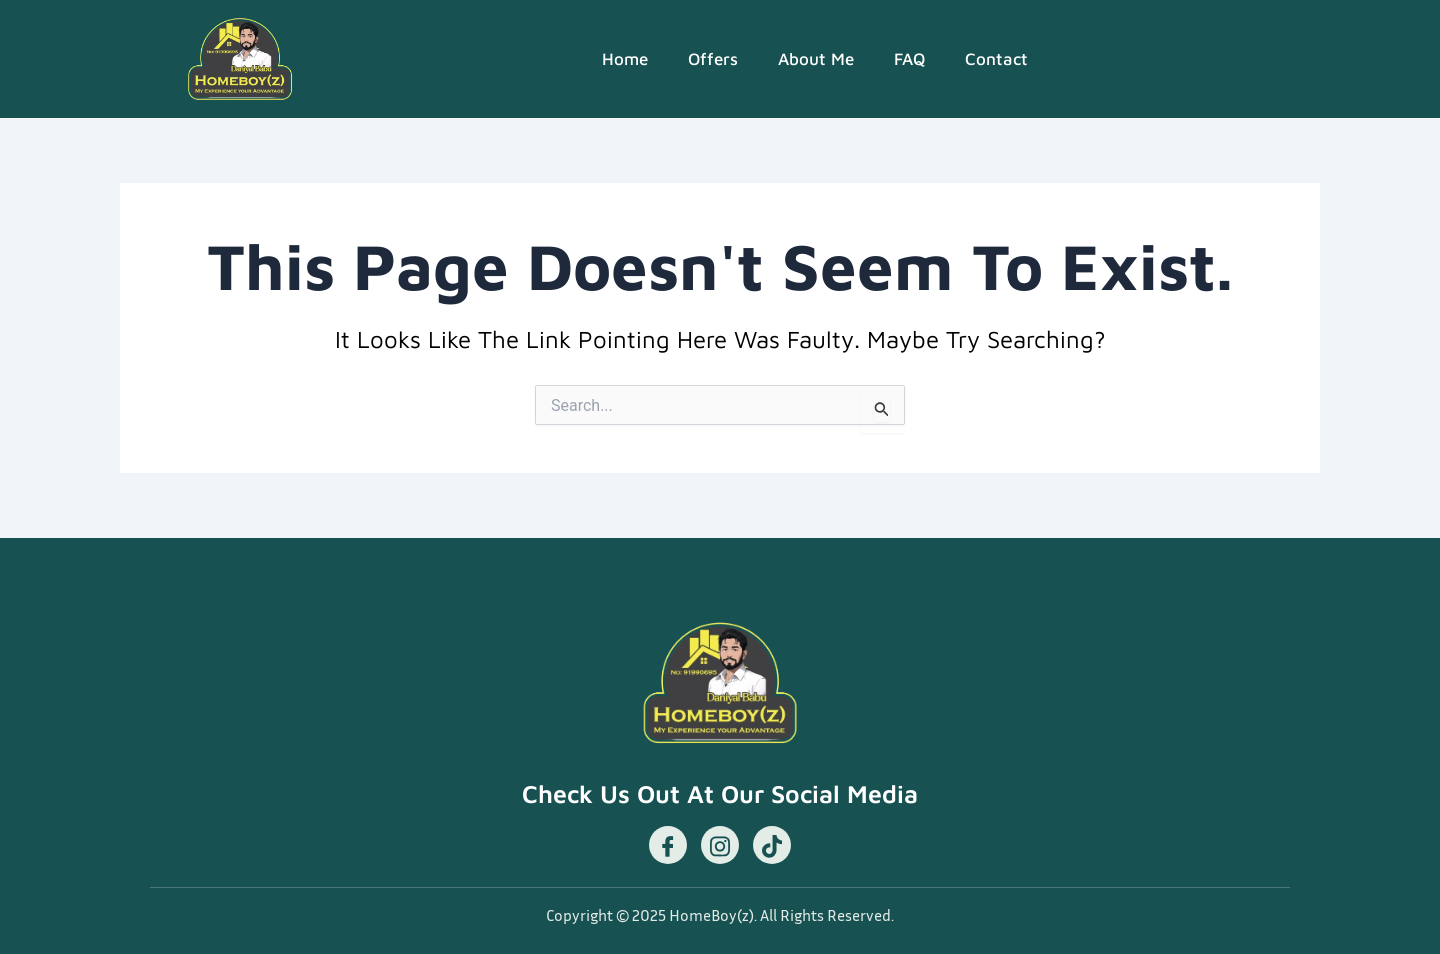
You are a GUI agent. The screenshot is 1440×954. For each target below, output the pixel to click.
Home (625, 59)
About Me (816, 59)
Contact (996, 59)
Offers (713, 59)
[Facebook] (668, 845)
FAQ (909, 59)
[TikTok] (772, 845)
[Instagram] (720, 845)
